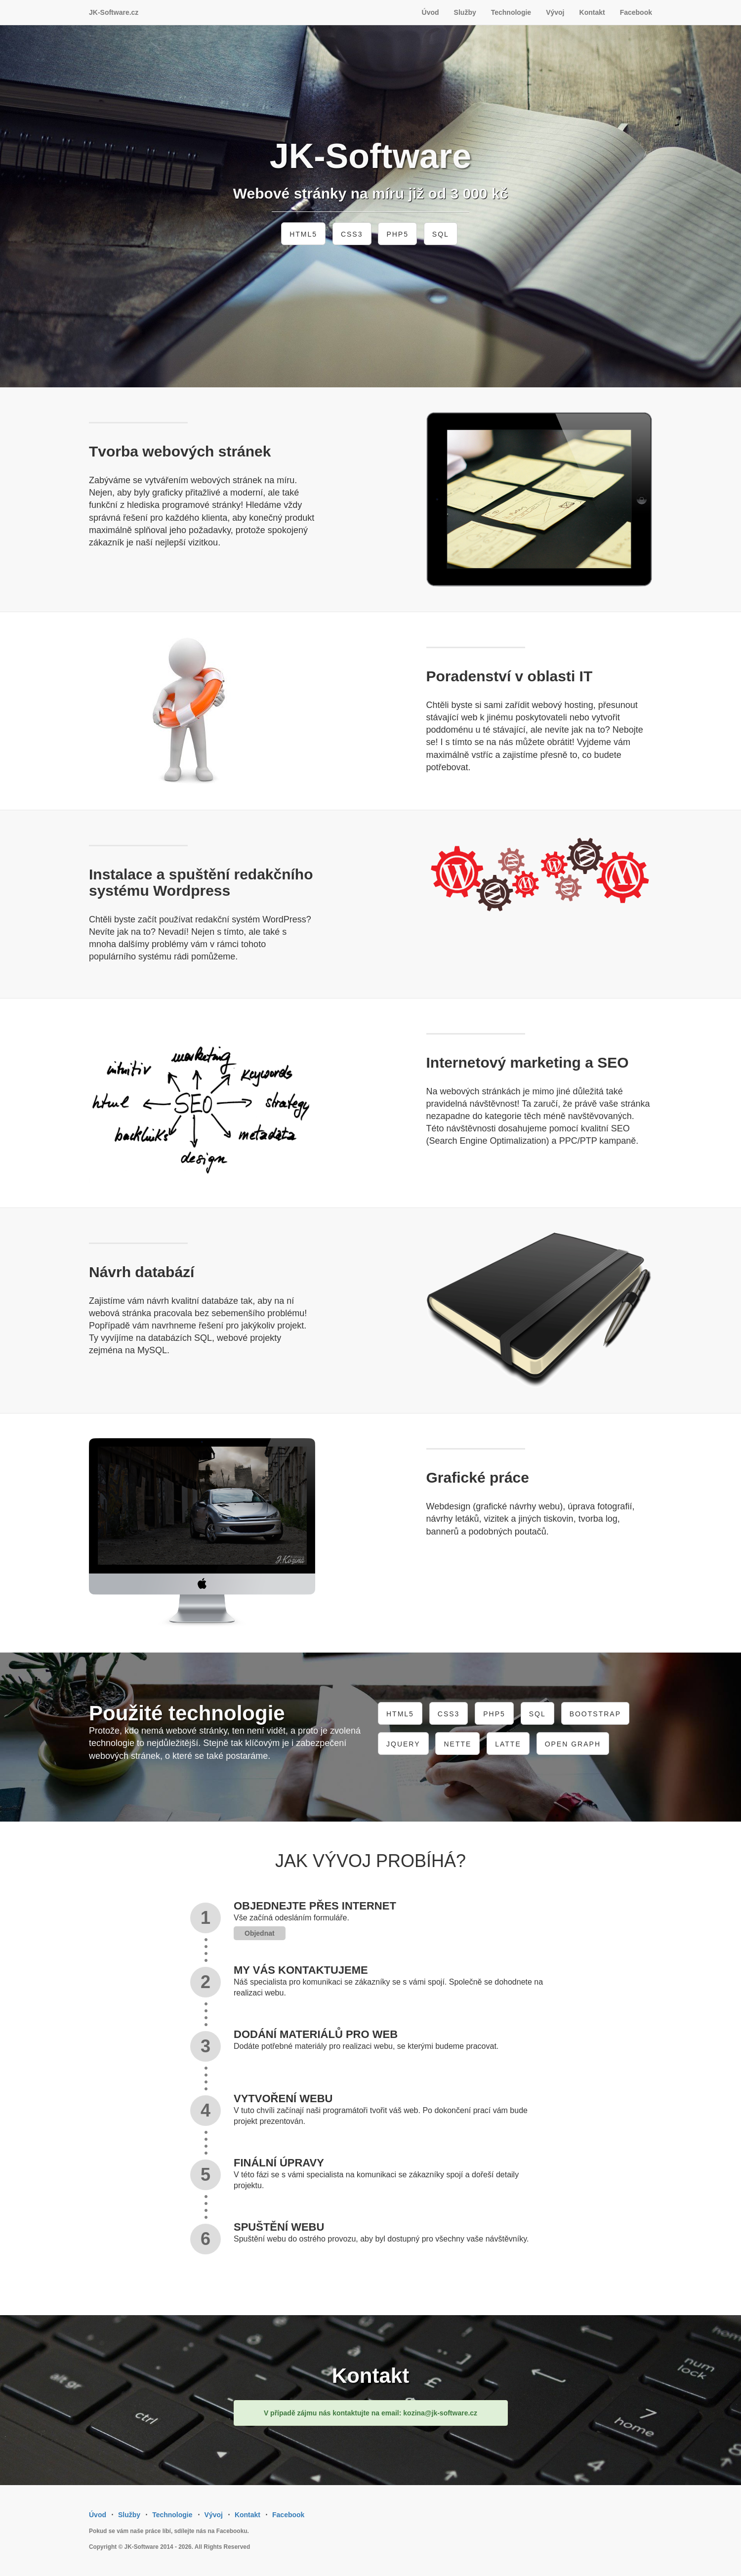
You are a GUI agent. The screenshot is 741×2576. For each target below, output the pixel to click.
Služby (465, 12)
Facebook (636, 12)
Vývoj (555, 12)
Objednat (260, 1933)
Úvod (430, 12)
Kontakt (592, 12)
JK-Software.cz (113, 12)
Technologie (511, 12)
